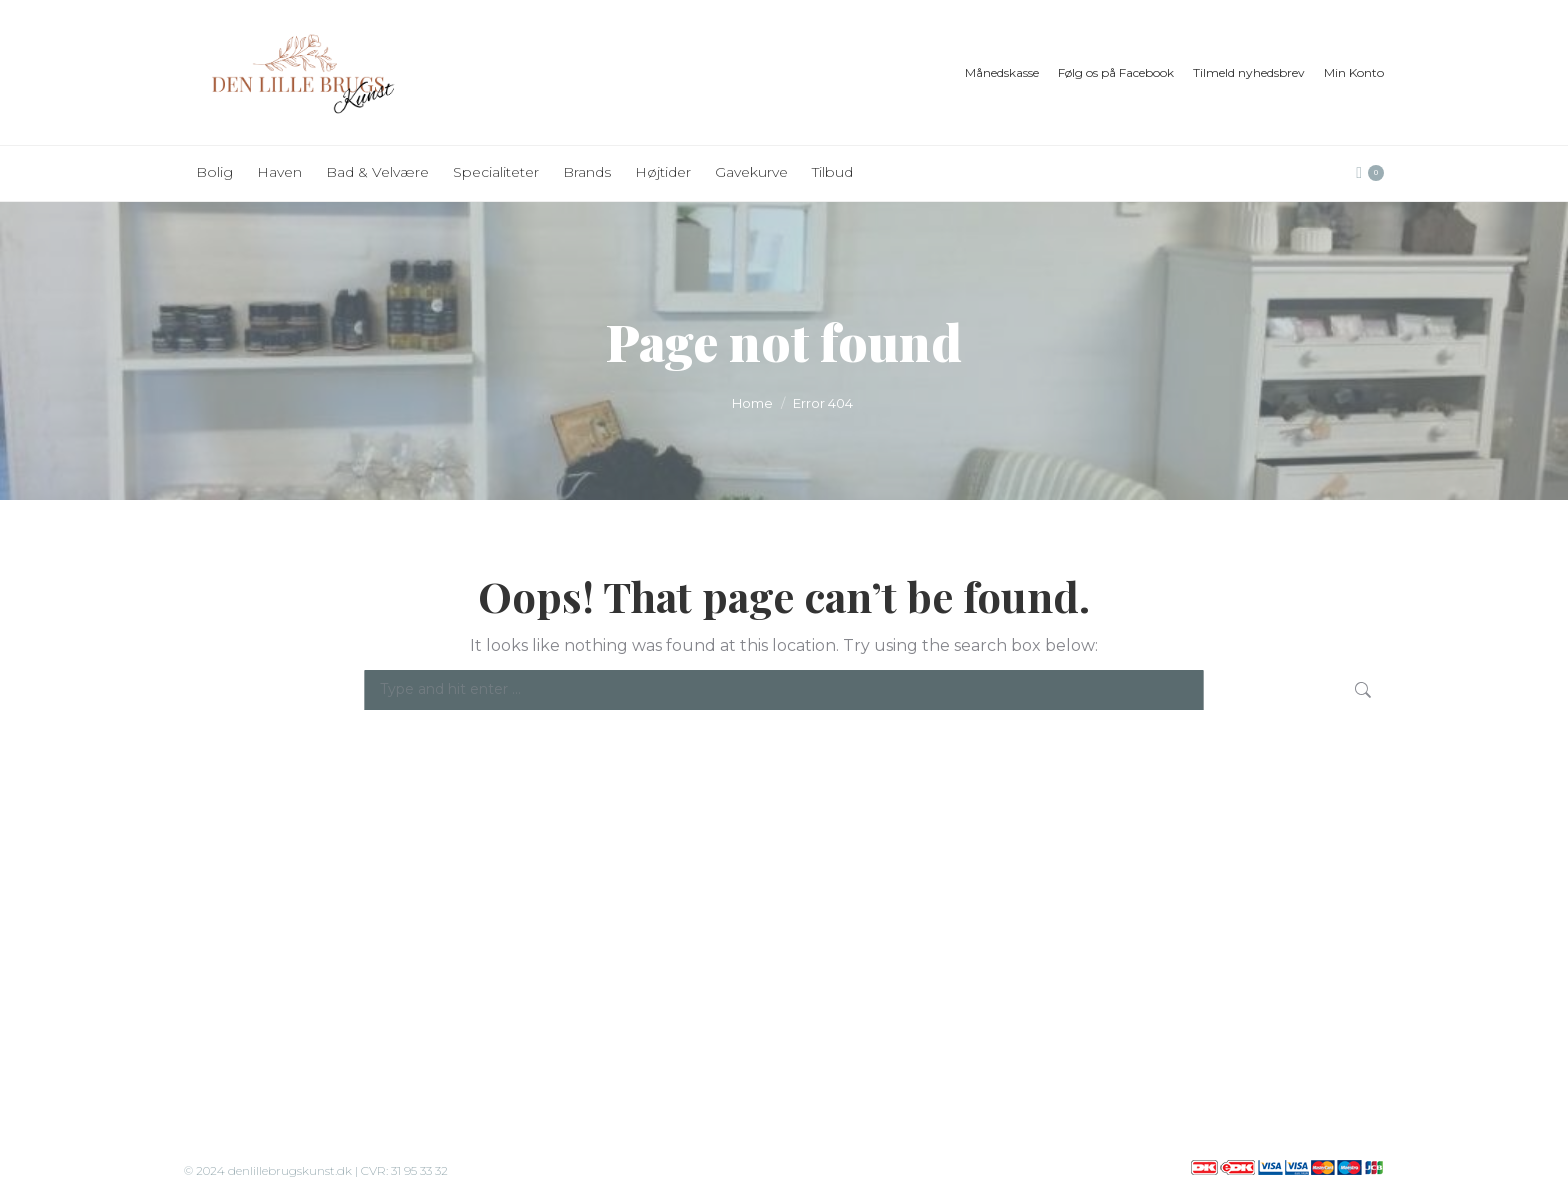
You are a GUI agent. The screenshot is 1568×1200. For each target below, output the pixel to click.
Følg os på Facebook (1116, 72)
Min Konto (1354, 72)
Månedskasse (1002, 72)
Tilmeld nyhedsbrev (1249, 72)
